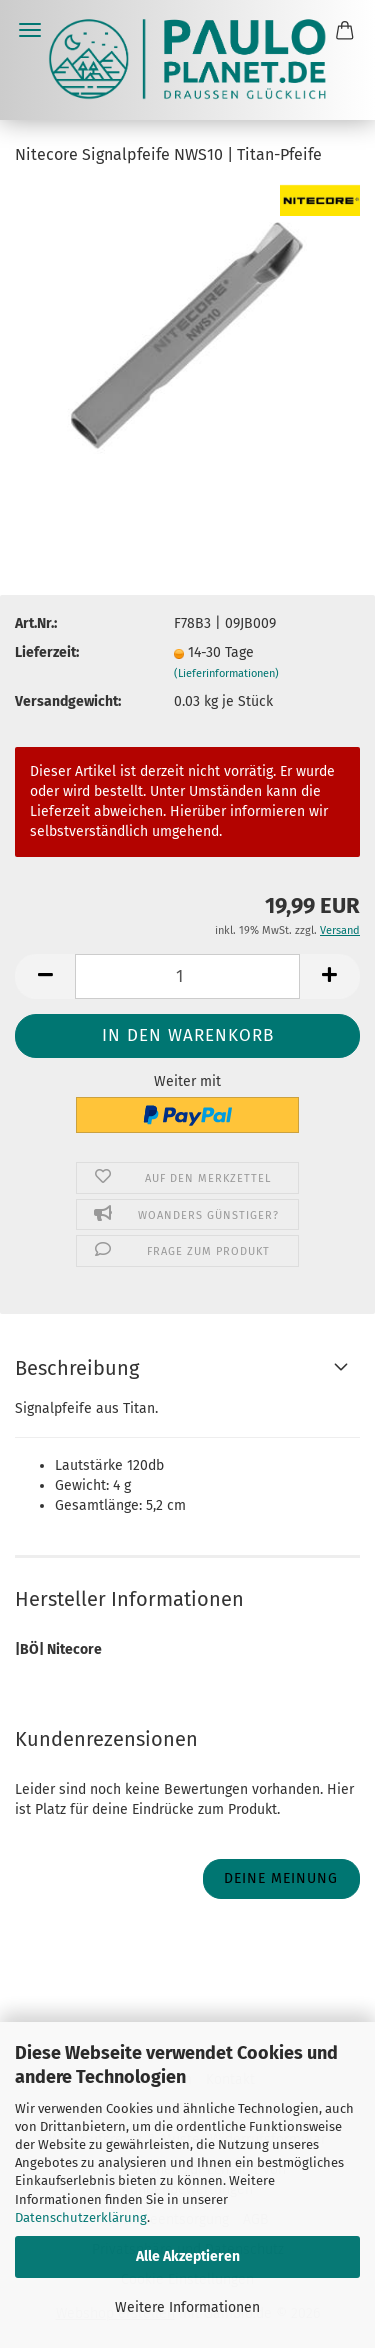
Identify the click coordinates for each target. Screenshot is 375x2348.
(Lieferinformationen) (226, 673)
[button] (45, 976)
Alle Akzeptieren (188, 2256)
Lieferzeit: (47, 652)
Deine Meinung (281, 1878)
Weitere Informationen (187, 2307)
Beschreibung (77, 1368)
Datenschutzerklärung (81, 2217)
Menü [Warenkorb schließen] (30, 30)
